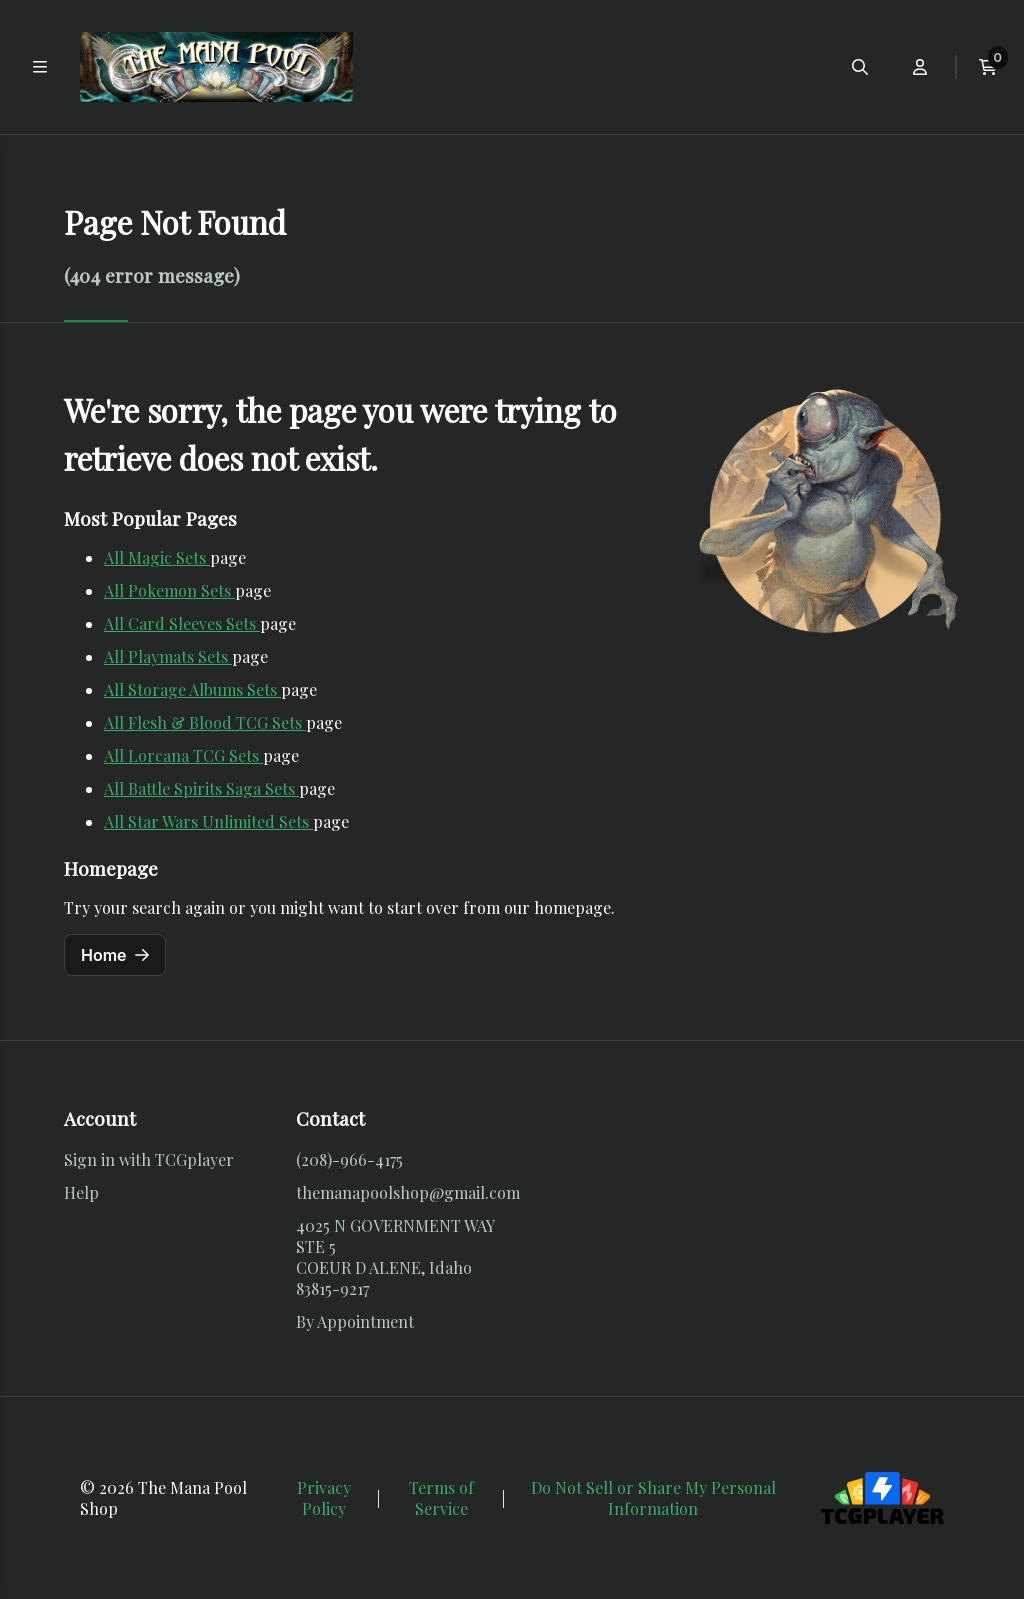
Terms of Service (441, 1498)
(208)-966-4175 (349, 1159)
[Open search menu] (860, 67)
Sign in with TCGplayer (149, 1159)
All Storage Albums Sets (192, 689)
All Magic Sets (157, 557)
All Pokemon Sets (169, 590)
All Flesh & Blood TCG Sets (205, 722)
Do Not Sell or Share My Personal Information (653, 1498)
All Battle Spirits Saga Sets (201, 788)
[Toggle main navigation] (40, 67)
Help (81, 1192)
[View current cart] (988, 67)
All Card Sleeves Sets (182, 623)
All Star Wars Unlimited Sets (208, 821)
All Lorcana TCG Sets (183, 755)
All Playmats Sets (168, 656)
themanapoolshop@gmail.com (408, 1192)
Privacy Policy (324, 1498)
